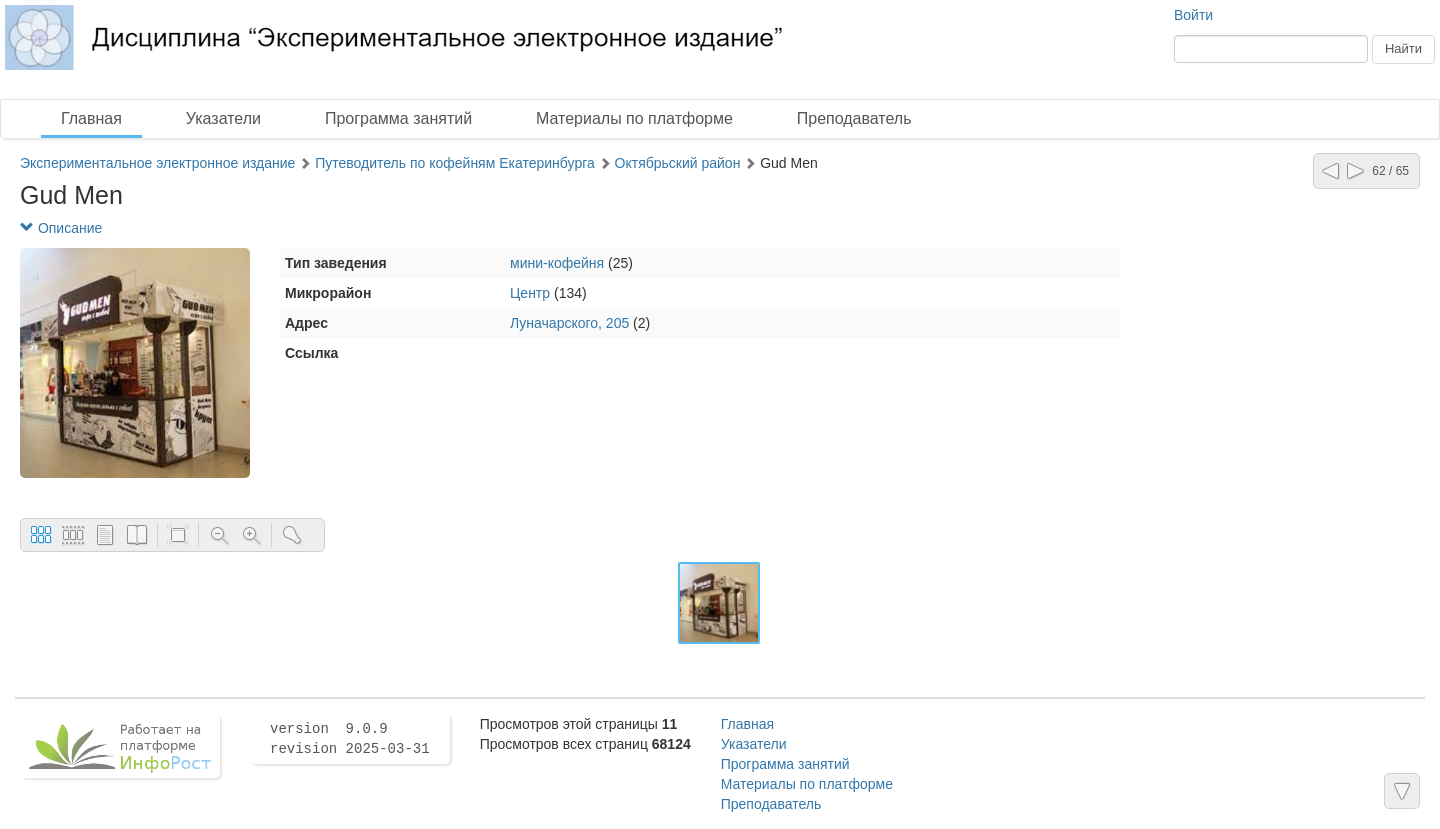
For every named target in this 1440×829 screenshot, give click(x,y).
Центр (530, 293)
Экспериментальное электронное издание (157, 163)
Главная (91, 118)
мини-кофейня (557, 263)
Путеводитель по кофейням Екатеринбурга (457, 163)
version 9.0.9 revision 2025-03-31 (350, 739)
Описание (61, 228)
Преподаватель (854, 118)
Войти (1193, 15)
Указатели (223, 118)
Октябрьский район (678, 163)
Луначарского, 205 (569, 323)
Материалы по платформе (634, 118)
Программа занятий (398, 118)
